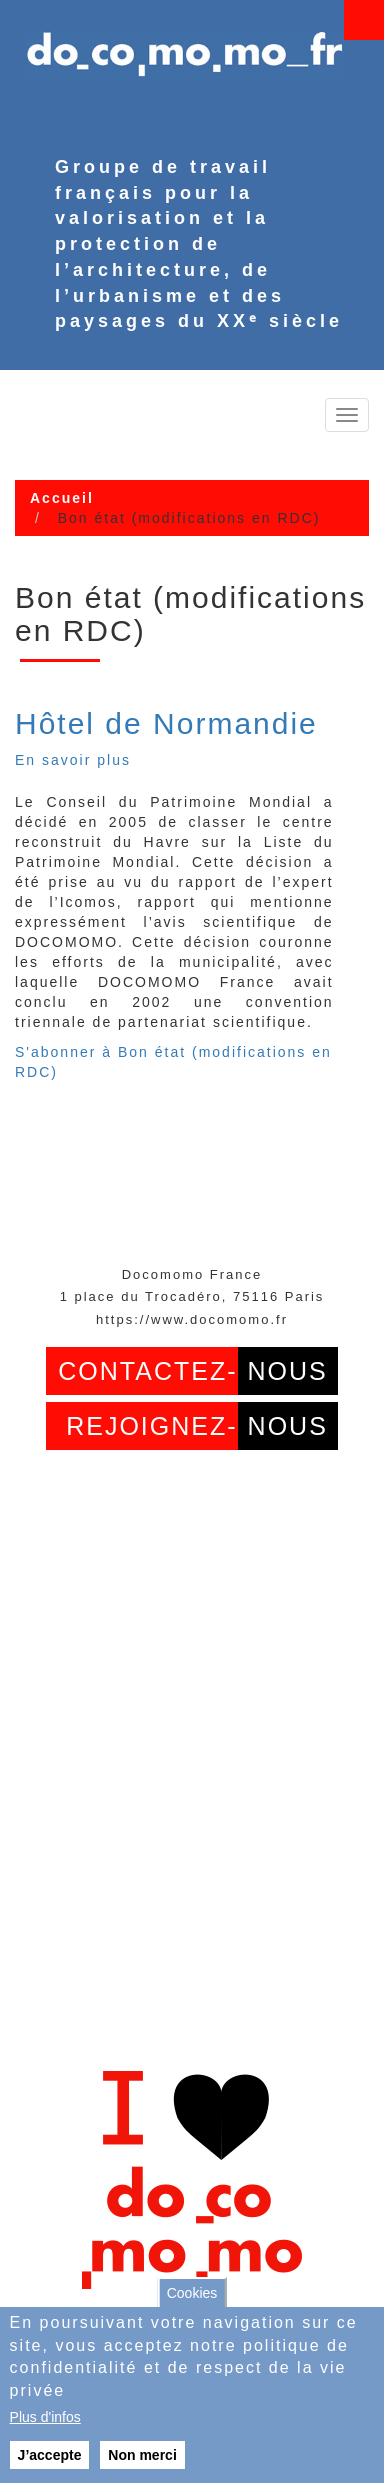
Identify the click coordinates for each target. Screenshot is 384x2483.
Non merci (142, 2455)
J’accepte (50, 2455)
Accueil (62, 498)
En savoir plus (73, 760)
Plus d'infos (45, 2417)
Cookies (192, 2293)
